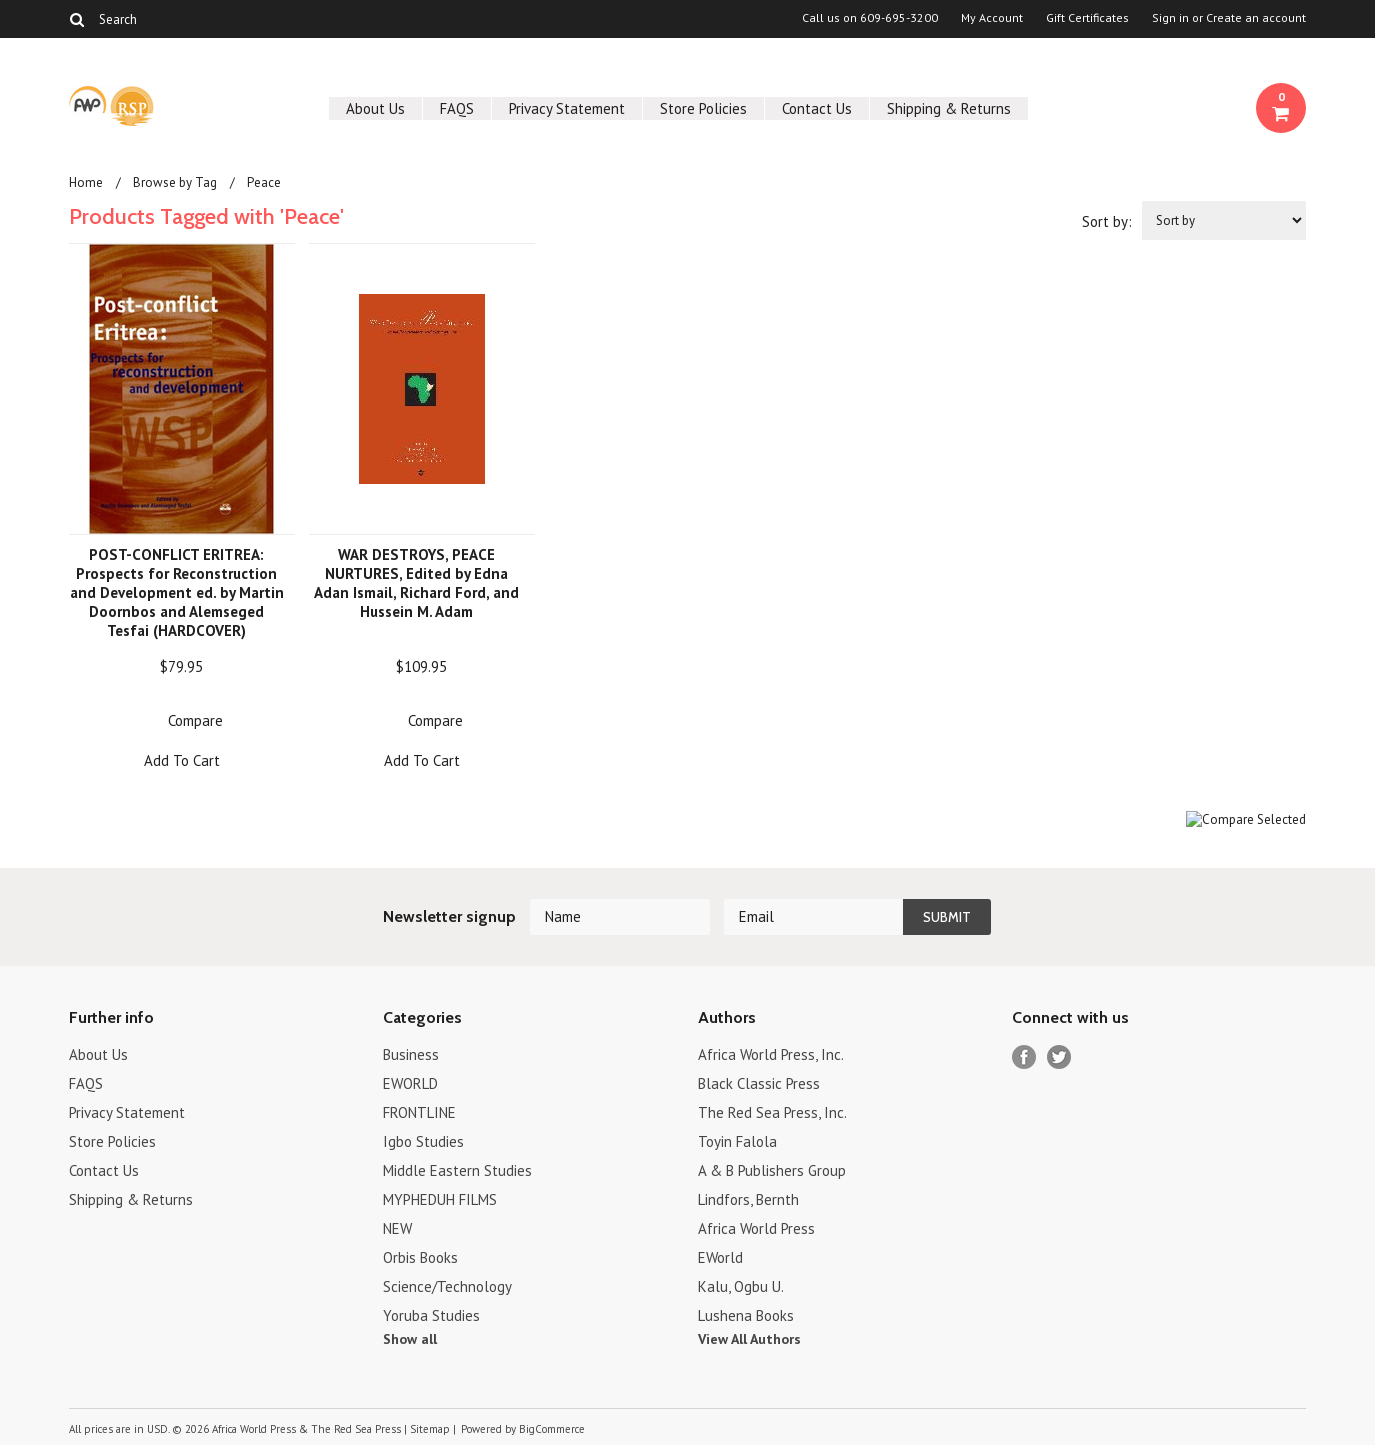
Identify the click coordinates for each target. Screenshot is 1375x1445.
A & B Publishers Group (772, 1170)
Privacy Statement (567, 108)
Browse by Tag (175, 182)
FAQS (457, 108)
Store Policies (703, 108)
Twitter (1059, 1057)
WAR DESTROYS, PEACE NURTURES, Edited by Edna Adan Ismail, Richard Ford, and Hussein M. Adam (416, 583)
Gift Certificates (1087, 18)
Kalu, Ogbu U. (741, 1286)
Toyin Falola (737, 1141)
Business (411, 1054)
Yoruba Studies (431, 1315)
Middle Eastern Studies (457, 1170)
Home (86, 182)
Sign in (1170, 18)
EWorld (720, 1257)
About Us (375, 108)
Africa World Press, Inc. (771, 1054)
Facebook (1024, 1057)
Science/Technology (447, 1286)
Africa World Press (756, 1228)
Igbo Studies (423, 1141)
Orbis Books (420, 1257)
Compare (195, 720)
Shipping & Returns (949, 108)
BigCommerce (552, 1429)
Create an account (1256, 18)
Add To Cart (182, 760)
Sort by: (1107, 221)
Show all (410, 1339)
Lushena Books (746, 1315)
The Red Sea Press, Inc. (772, 1112)
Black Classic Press (759, 1083)
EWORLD (410, 1083)
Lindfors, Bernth (748, 1199)
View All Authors (749, 1339)
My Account (992, 18)
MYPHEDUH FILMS (440, 1199)
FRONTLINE (419, 1112)
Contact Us (817, 108)
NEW (397, 1228)
